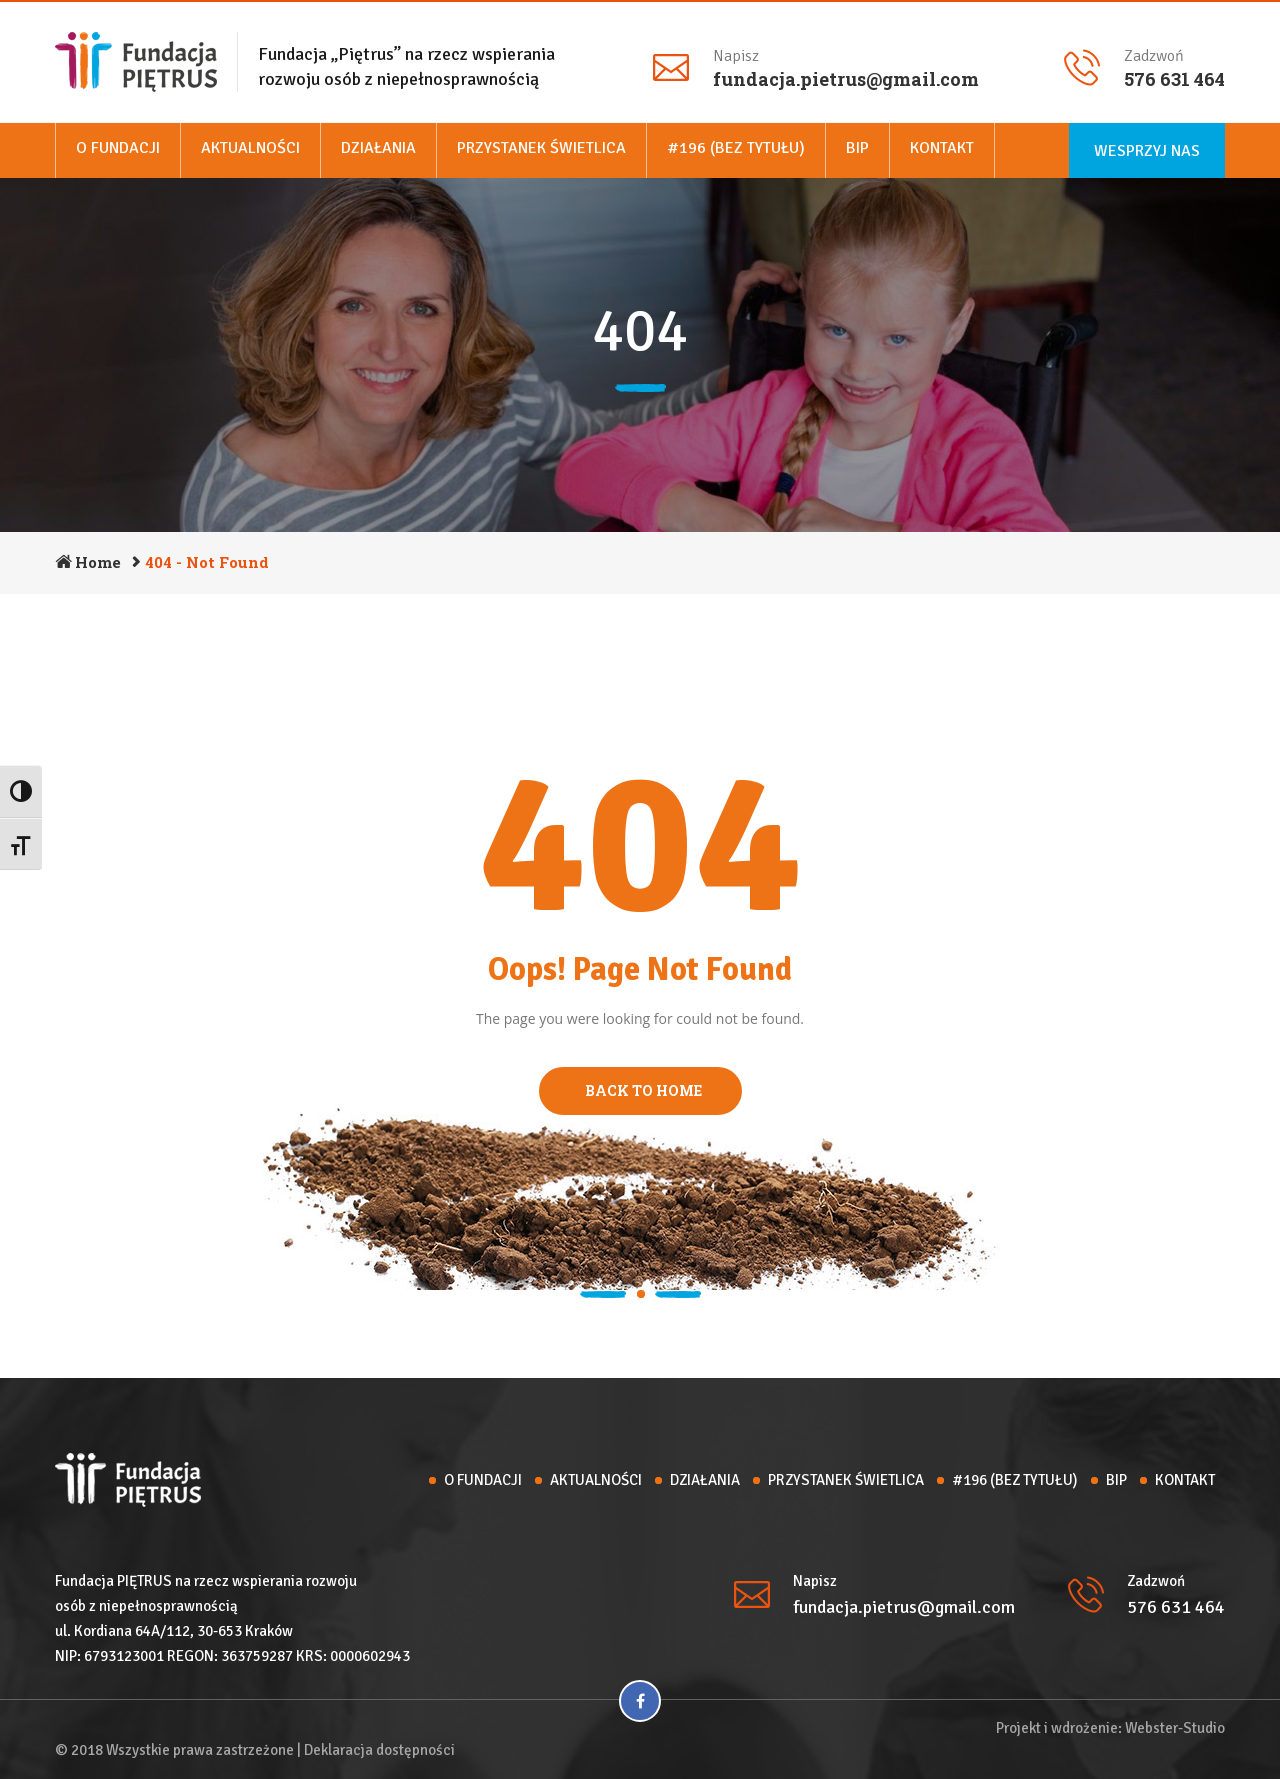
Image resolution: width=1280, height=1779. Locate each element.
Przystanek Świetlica (541, 148)
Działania (378, 148)
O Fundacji (118, 148)
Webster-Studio (1175, 1728)
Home (98, 562)
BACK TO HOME (640, 1090)
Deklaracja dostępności (379, 1750)
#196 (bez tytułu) (736, 148)
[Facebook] (640, 1701)
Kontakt (942, 148)
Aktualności (250, 148)
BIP (857, 148)
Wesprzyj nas (1147, 151)
